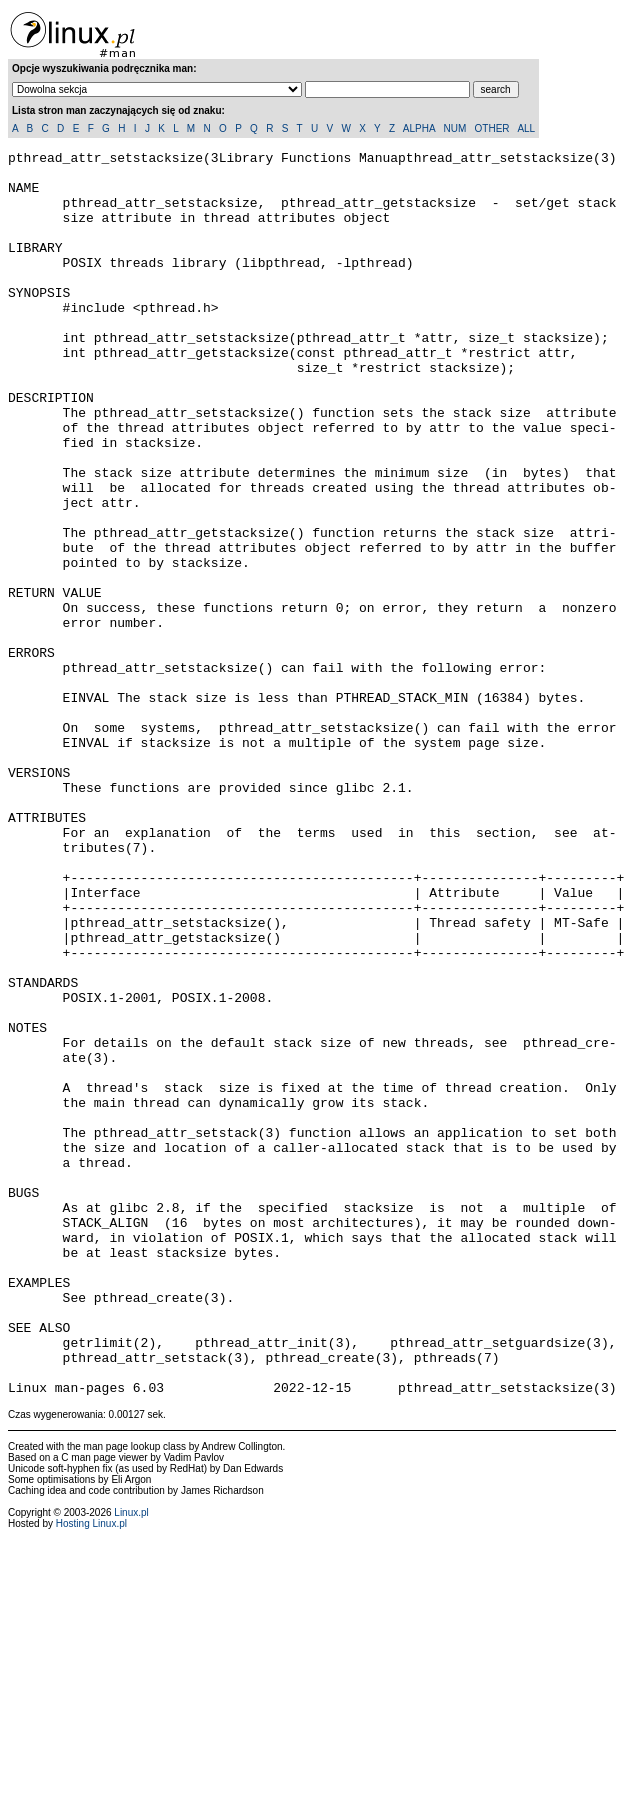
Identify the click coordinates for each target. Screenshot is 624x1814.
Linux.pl (131, 1761)
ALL (526, 128)
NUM (454, 128)
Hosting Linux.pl (91, 1772)
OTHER (492, 128)
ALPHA (419, 128)
